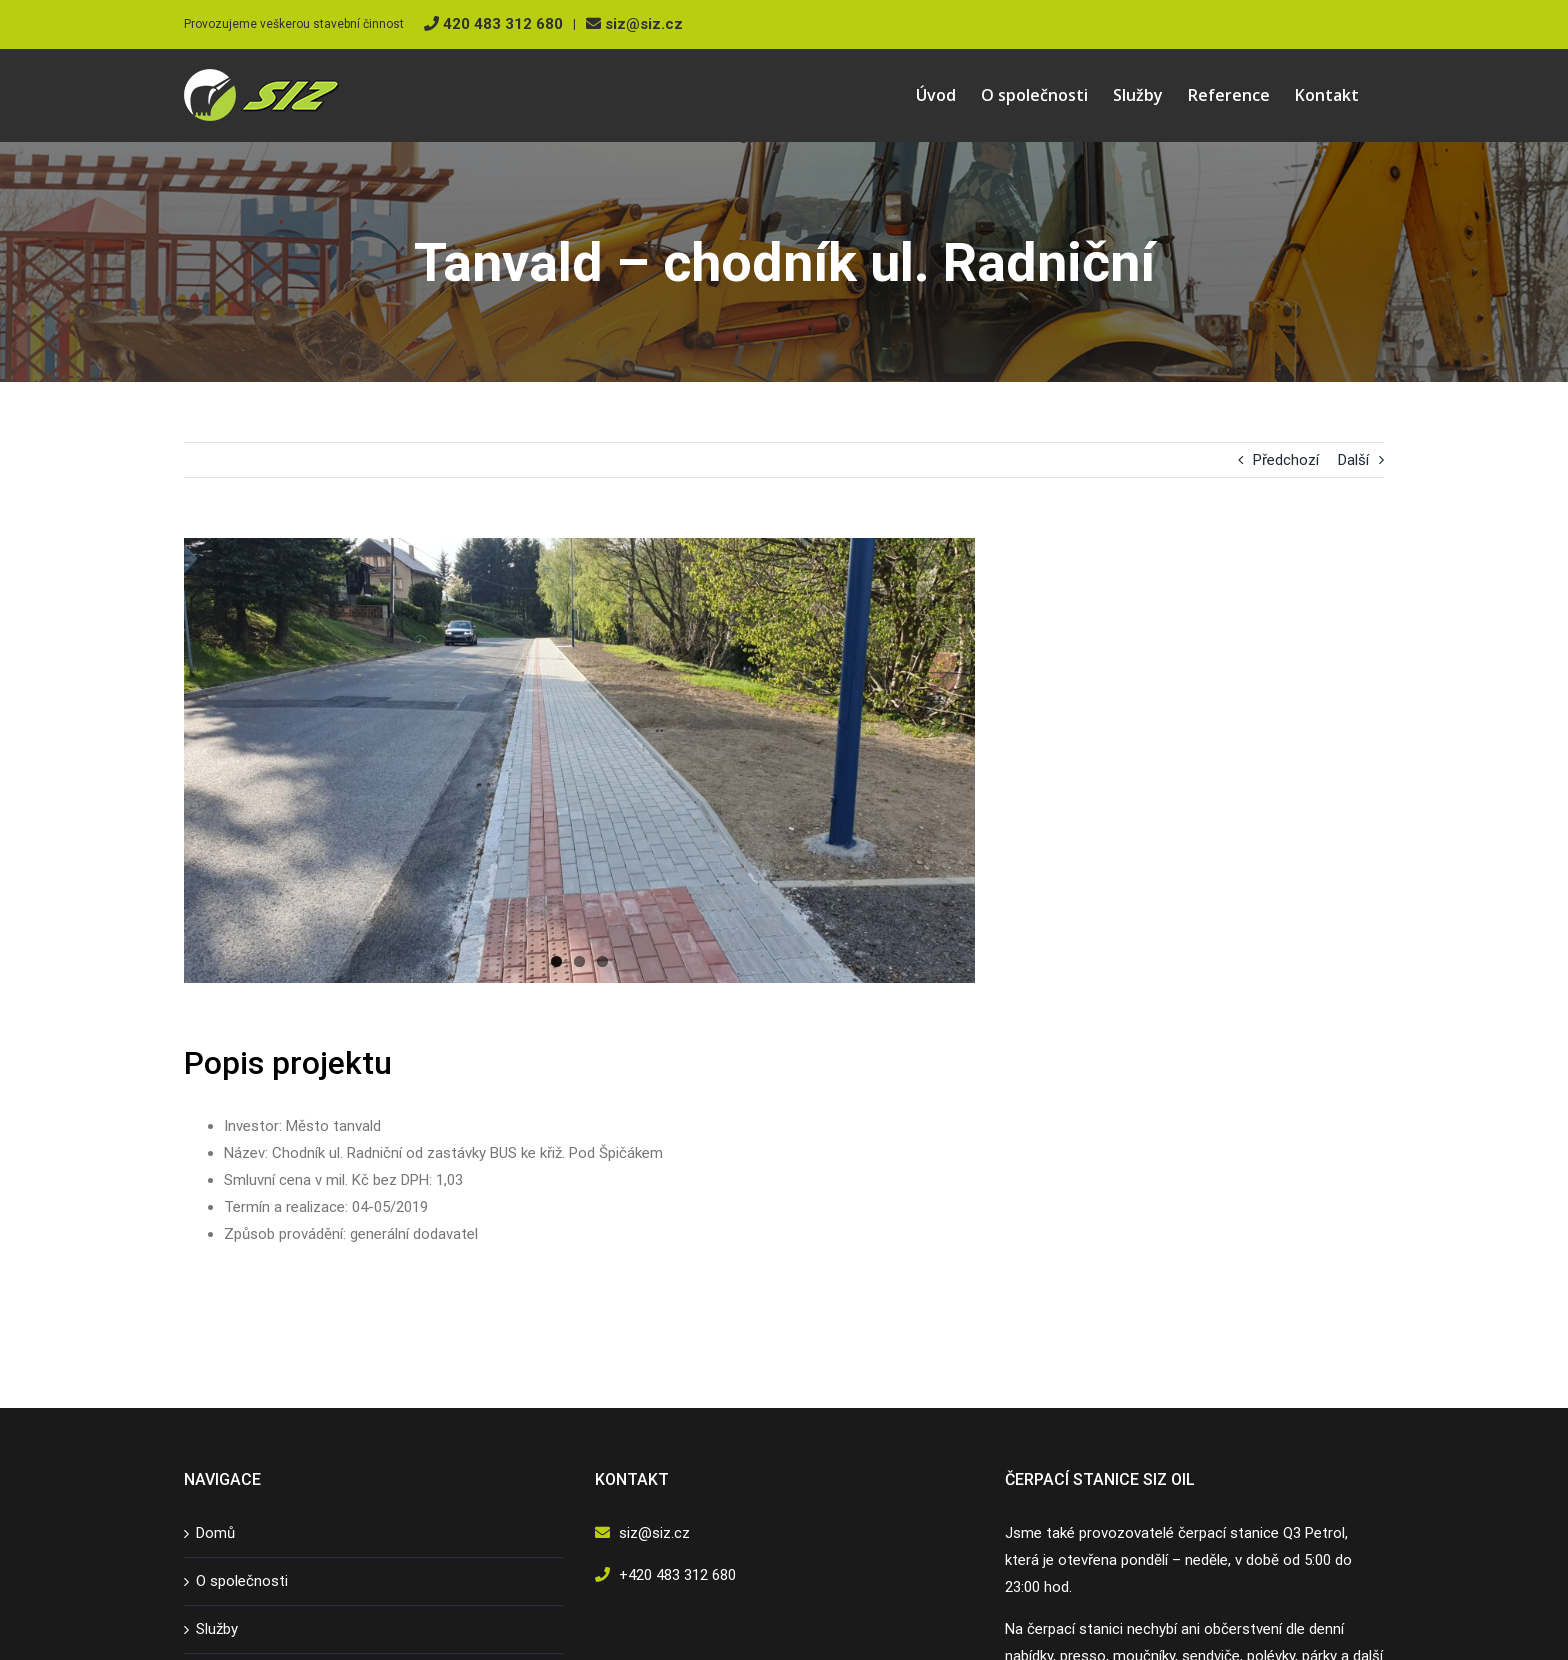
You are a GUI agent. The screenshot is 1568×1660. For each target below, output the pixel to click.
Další (1353, 460)
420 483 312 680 (493, 24)
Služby (217, 1629)
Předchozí (1286, 460)
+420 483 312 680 (677, 1575)
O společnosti (242, 1581)
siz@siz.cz (634, 24)
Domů (215, 1533)
